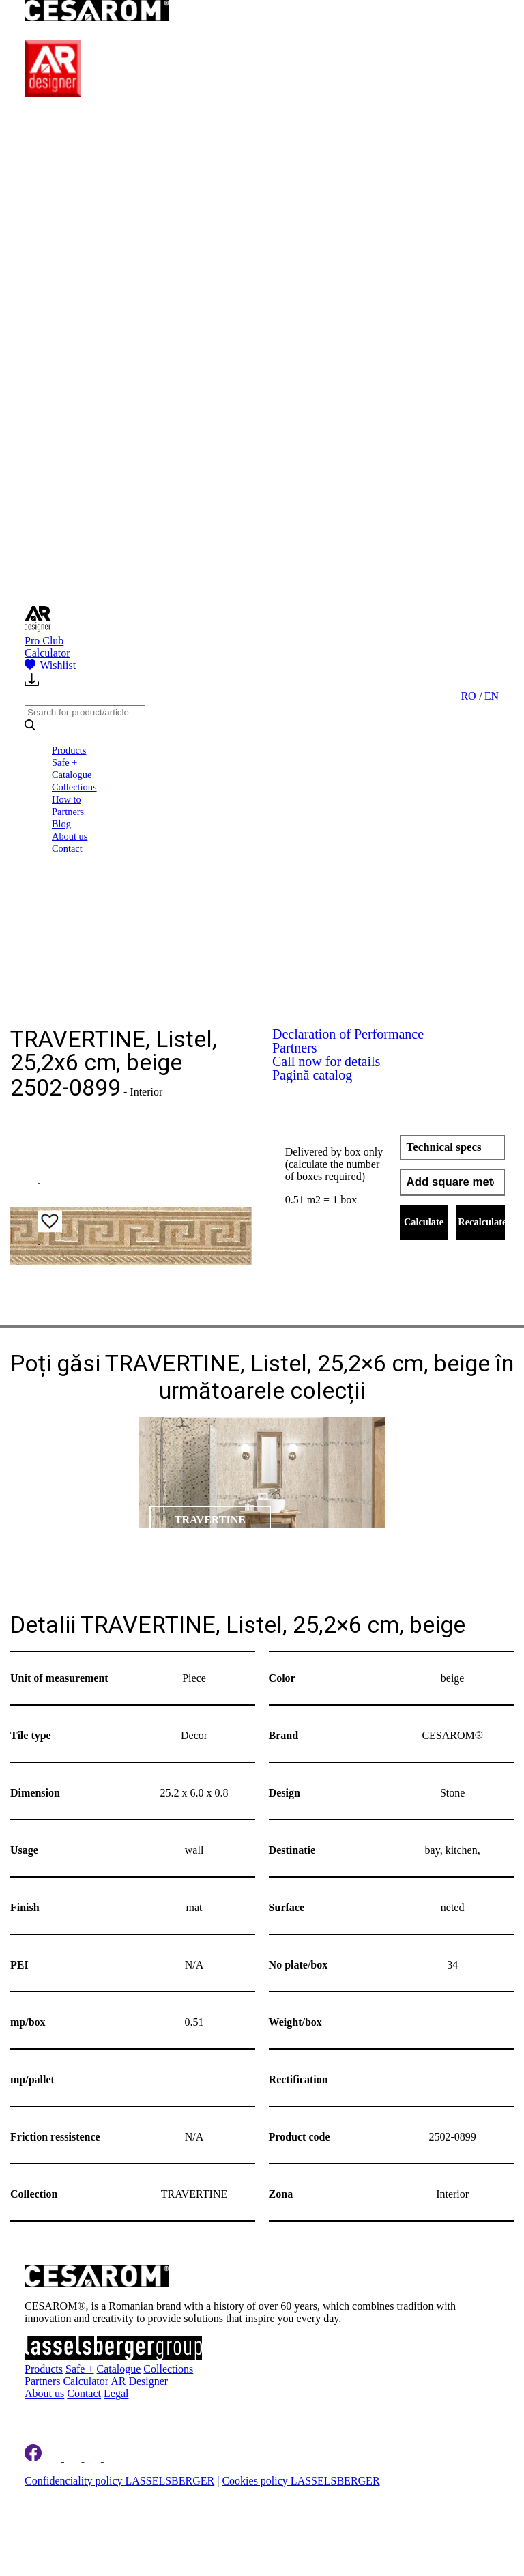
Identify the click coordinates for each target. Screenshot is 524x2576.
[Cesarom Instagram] (74, 2457)
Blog (61, 823)
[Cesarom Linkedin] (54, 2457)
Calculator (47, 653)
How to (66, 799)
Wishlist (50, 665)
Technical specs (444, 1147)
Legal (116, 2393)
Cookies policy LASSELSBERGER (300, 2481)
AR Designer (139, 2381)
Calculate (423, 1221)
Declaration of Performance (348, 1034)
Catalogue (71, 774)
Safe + (64, 762)
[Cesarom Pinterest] (94, 2457)
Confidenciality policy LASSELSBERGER (119, 2481)
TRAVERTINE (210, 1520)
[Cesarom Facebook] (33, 2457)
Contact (67, 848)
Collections (74, 787)
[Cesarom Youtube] (113, 2457)
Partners (68, 811)
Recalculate (481, 1221)
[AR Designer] (53, 93)
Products (69, 750)
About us (69, 836)
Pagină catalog (312, 1075)
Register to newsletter (91, 2413)
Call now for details (326, 1061)
